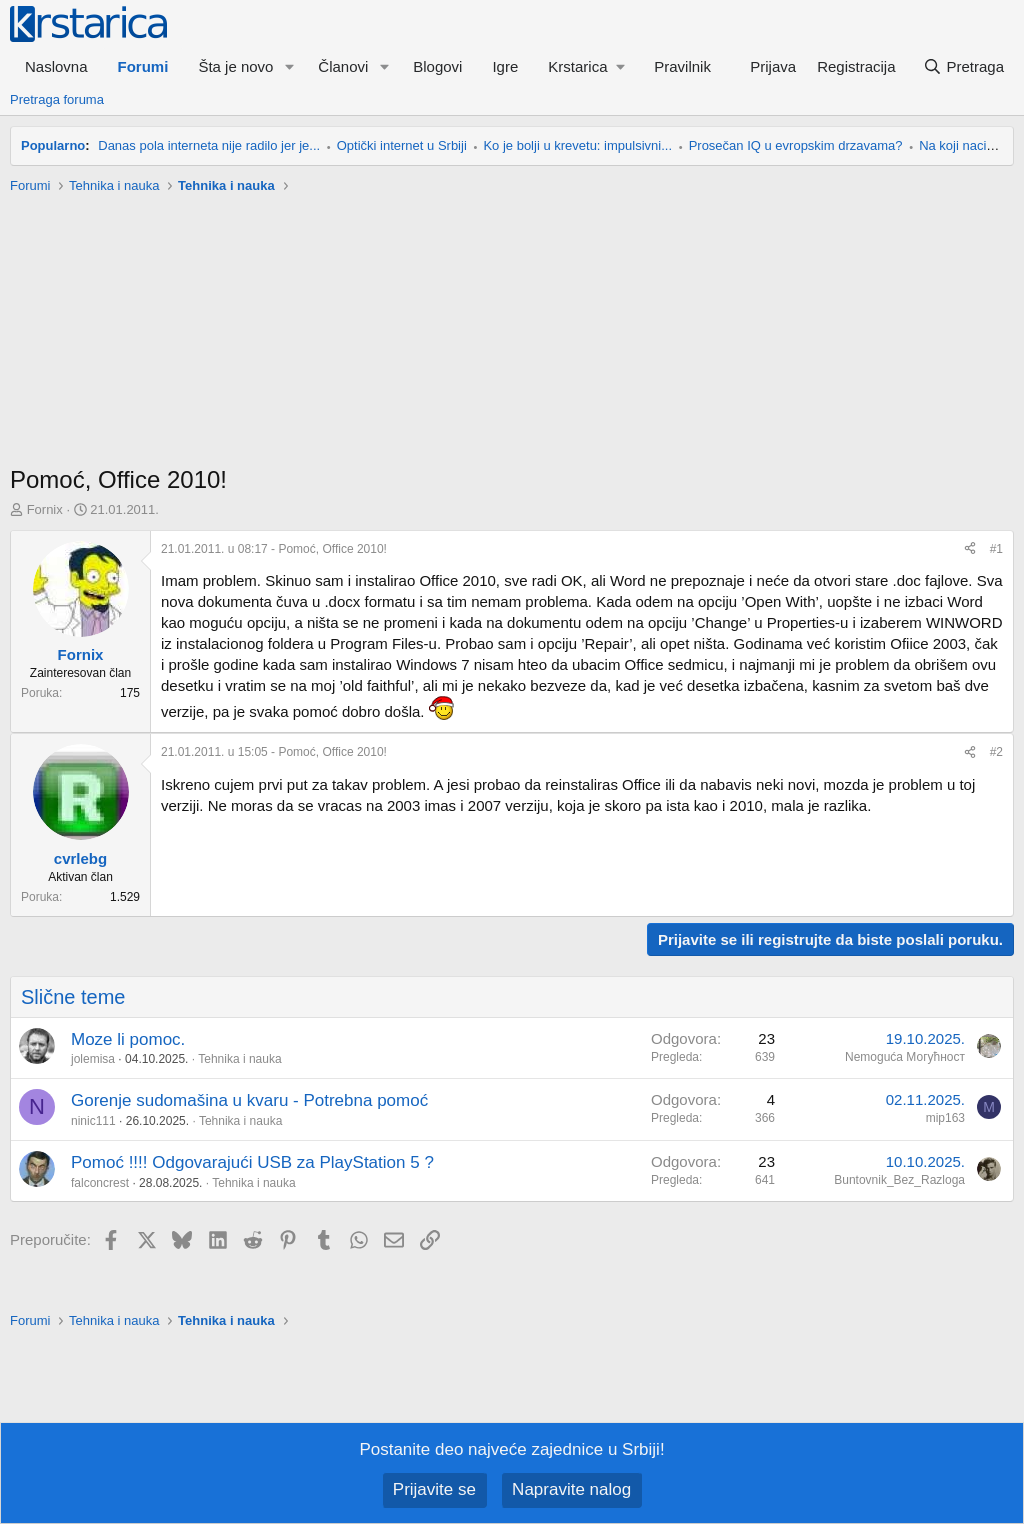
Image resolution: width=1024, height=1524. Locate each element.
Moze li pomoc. (128, 1039)
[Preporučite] (970, 549)
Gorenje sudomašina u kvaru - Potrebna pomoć (249, 1100)
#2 (996, 752)
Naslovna (56, 66)
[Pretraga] (963, 66)
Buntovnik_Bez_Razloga (899, 1180)
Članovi (343, 66)
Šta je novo (235, 66)
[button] (289, 66)
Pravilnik (682, 66)
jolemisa (93, 1059)
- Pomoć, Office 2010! (274, 549)
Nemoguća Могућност (905, 1057)
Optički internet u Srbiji (402, 145)
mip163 (945, 1118)
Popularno (53, 145)
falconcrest (100, 1183)
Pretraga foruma (57, 99)
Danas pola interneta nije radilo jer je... (209, 145)
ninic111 (93, 1121)
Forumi (143, 66)
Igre (505, 66)
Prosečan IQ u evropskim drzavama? (796, 145)
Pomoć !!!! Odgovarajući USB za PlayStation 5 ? (252, 1162)
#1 (996, 549)
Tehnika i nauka (239, 1059)
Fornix (45, 509)
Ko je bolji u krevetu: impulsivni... (577, 145)
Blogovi (437, 66)
